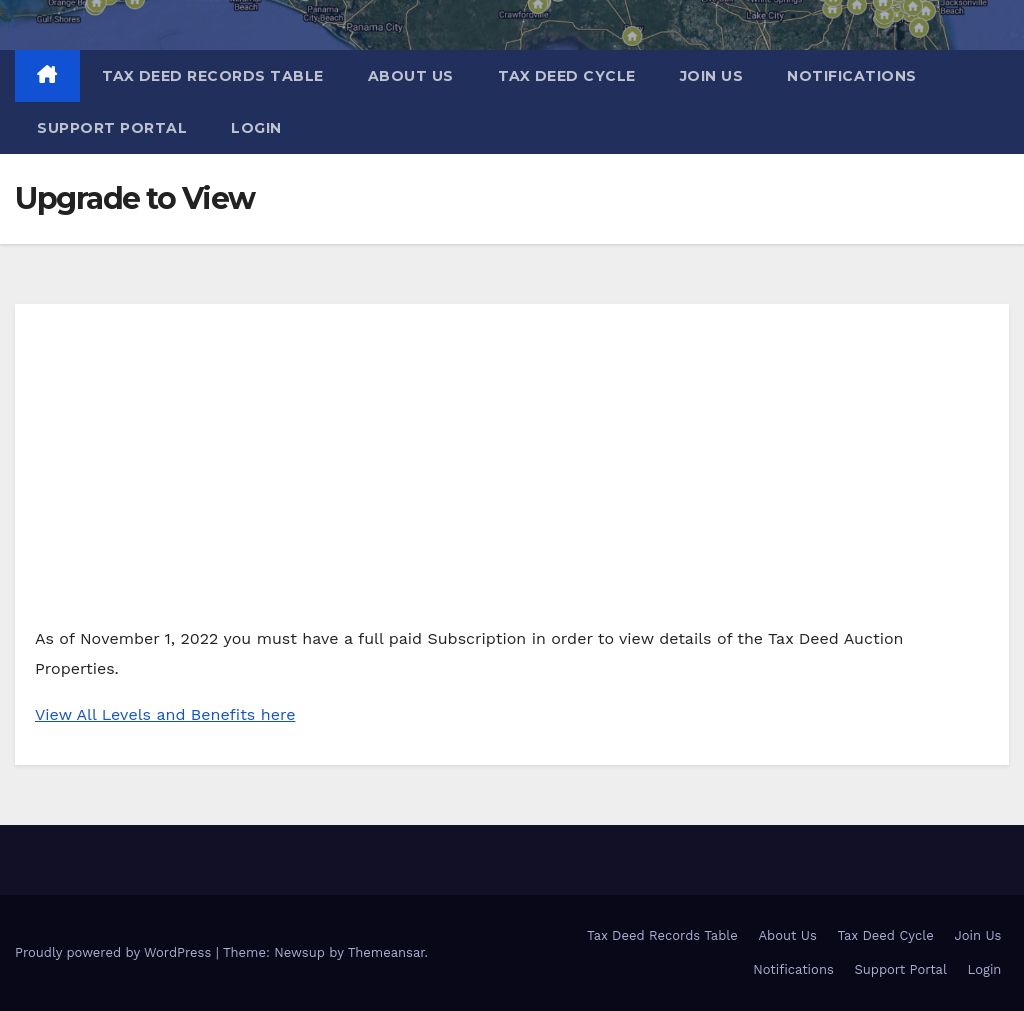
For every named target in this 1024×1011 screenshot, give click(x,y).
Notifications (852, 76)
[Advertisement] (512, 474)
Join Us (712, 76)
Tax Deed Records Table (213, 76)
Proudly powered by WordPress (115, 952)
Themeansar (386, 952)
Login (256, 128)
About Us (411, 76)
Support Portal (112, 128)
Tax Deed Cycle (567, 76)
